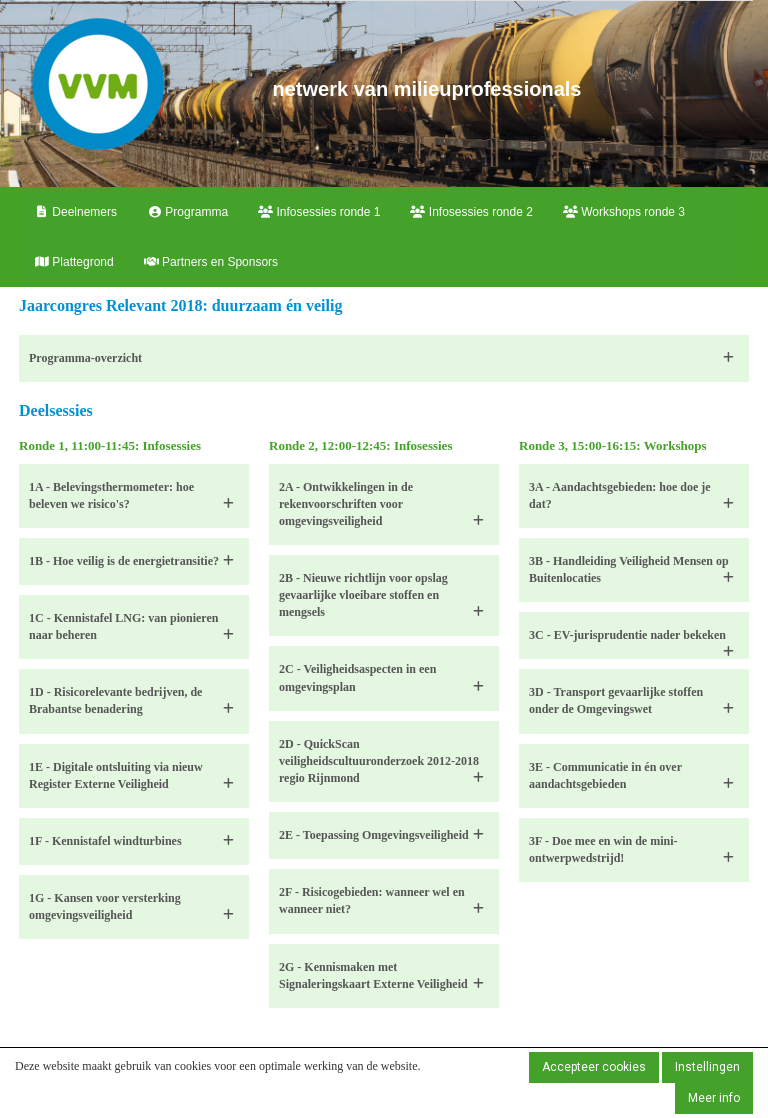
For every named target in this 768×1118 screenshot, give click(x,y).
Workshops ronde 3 (624, 212)
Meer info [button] (714, 1098)
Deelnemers (75, 212)
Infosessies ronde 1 (319, 212)
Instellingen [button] (707, 1067)
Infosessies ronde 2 (471, 212)
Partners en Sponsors (211, 262)
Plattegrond (74, 262)
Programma (187, 212)
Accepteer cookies (594, 1067)
